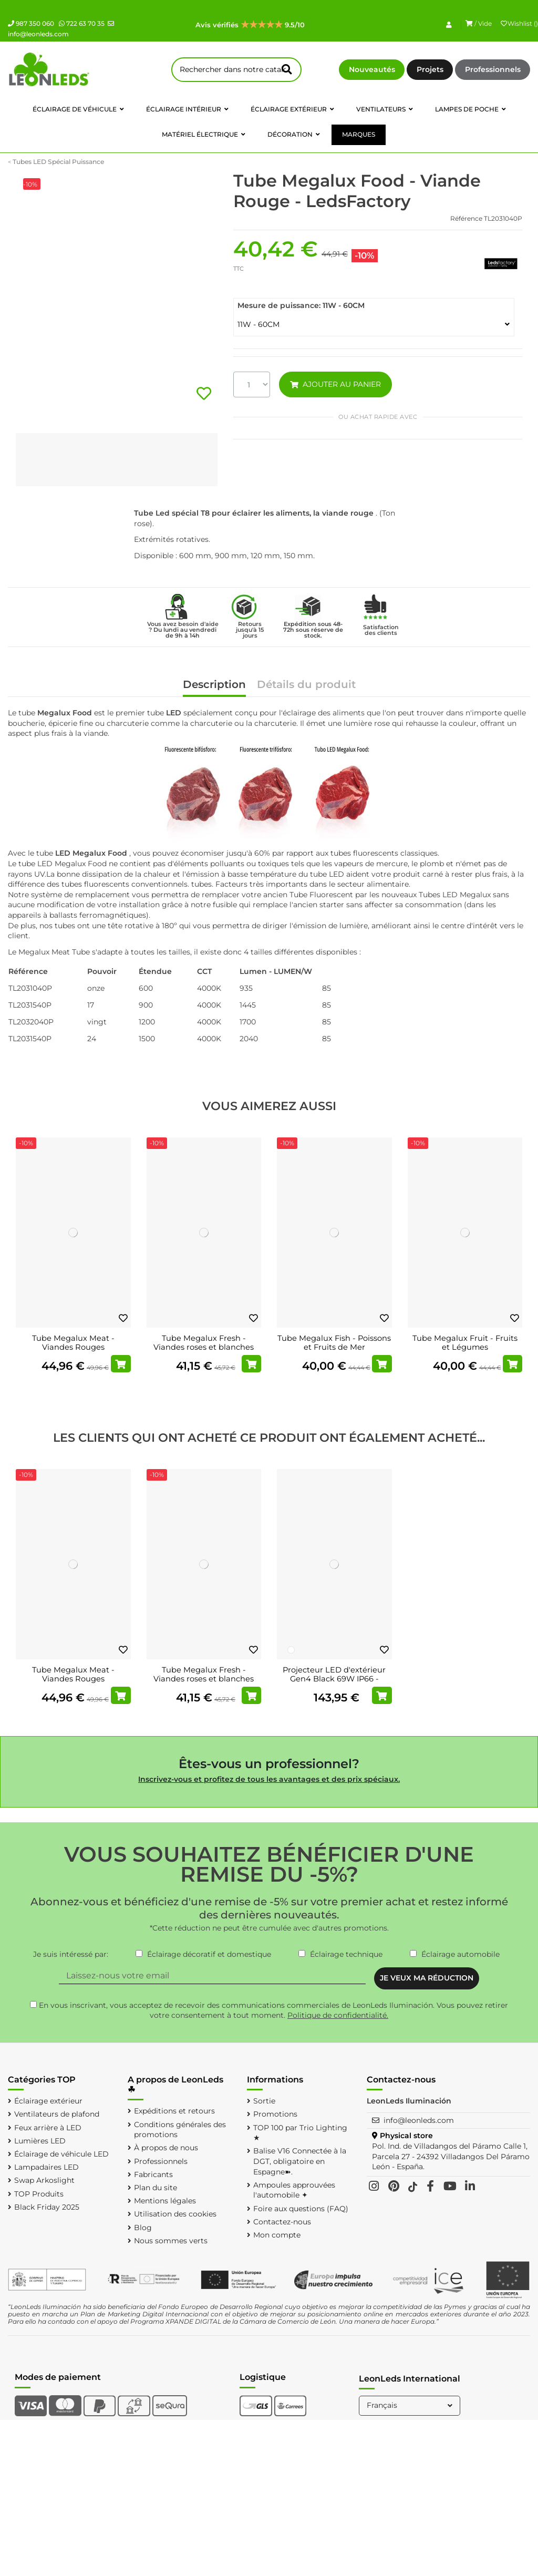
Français (410, 2405)
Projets (430, 69)
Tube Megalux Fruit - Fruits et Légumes (465, 1342)
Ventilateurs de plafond (56, 2114)
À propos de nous (166, 2147)
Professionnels (493, 69)
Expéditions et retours (174, 2111)
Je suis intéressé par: (70, 1954)
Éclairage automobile (460, 1954)
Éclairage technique (346, 1954)
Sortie (264, 2101)
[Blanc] (291, 1650)
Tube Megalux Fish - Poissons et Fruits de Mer (334, 1342)
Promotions (275, 2114)
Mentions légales (165, 2200)
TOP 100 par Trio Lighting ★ (300, 2133)
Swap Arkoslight (44, 2180)
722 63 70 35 (82, 23)
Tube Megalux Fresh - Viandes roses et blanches (203, 1342)
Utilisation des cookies (175, 2214)
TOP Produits (39, 2194)
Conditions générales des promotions (180, 2130)
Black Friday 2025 (46, 2207)
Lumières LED (40, 2141)
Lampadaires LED (46, 2167)
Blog (143, 2227)
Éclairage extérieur (48, 2101)
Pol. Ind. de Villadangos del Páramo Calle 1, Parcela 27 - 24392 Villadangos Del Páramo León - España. (451, 2156)
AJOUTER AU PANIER (335, 384)
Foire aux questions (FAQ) (300, 2208)
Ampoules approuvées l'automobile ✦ (294, 2190)
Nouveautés (372, 69)
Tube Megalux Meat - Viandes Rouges (73, 1342)
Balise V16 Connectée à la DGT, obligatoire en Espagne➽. (299, 2161)
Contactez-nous (282, 2221)
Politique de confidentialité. (337, 2015)
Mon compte (277, 2235)
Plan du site (155, 2187)
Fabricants (153, 2174)
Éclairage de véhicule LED (61, 2154)
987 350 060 (31, 23)
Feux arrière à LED (47, 2127)
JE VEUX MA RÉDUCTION (426, 1978)
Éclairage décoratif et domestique (209, 1954)
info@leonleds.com (419, 2120)
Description (214, 685)
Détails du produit (306, 685)
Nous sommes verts (171, 2240)
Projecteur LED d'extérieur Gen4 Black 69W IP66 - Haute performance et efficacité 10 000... (334, 1683)
